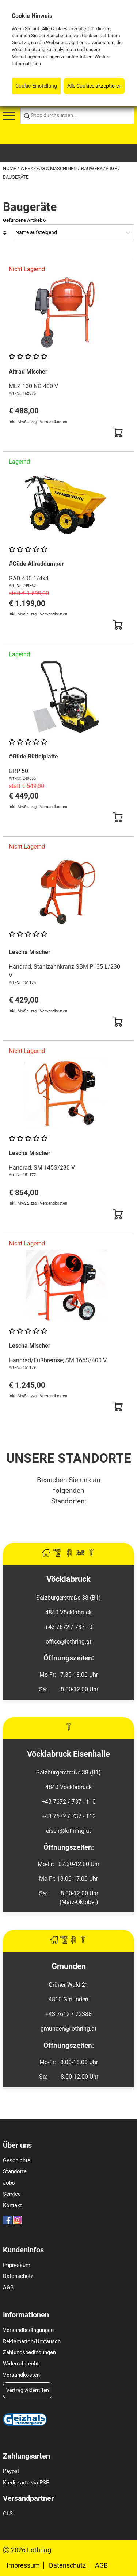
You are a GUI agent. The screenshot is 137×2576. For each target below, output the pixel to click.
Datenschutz (18, 2276)
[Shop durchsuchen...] (77, 115)
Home (10, 168)
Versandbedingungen (28, 2330)
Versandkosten (21, 2375)
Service (12, 2194)
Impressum (16, 2265)
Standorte (15, 2171)
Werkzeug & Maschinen (49, 168)
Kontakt (12, 2205)
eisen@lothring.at (68, 1830)
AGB (8, 2287)
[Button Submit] (117, 433)
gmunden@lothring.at (68, 2028)
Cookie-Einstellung (36, 86)
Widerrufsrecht (21, 2363)
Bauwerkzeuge (99, 168)
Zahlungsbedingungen (29, 2352)
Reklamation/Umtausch (32, 2341)
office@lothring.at (68, 1641)
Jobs (9, 2182)
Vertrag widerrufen (27, 2390)
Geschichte (16, 2160)
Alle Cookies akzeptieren (94, 86)
